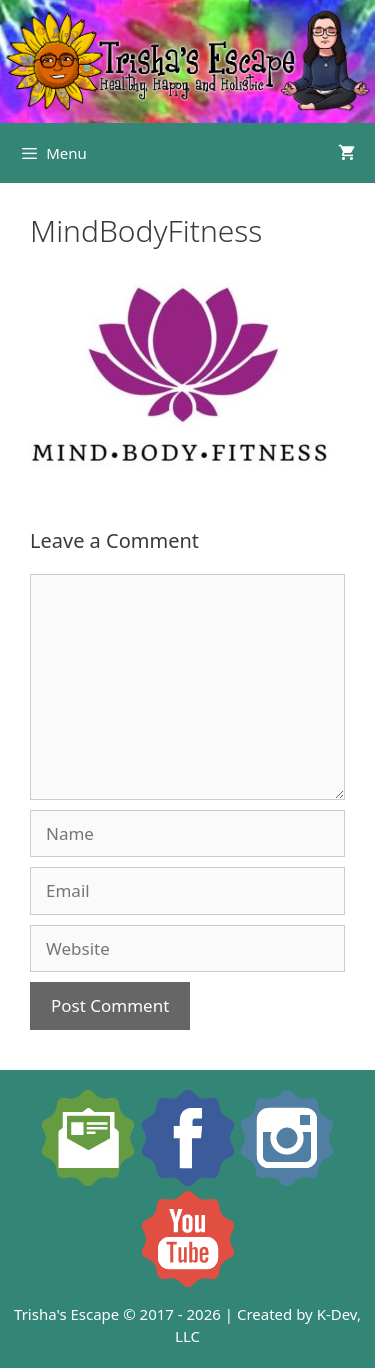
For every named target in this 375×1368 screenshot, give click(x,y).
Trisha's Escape (66, 1314)
